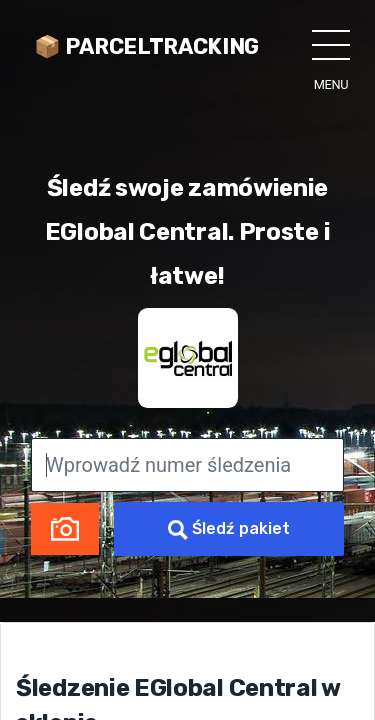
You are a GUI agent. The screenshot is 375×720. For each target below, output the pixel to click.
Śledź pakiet (229, 529)
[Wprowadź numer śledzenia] (187, 465)
